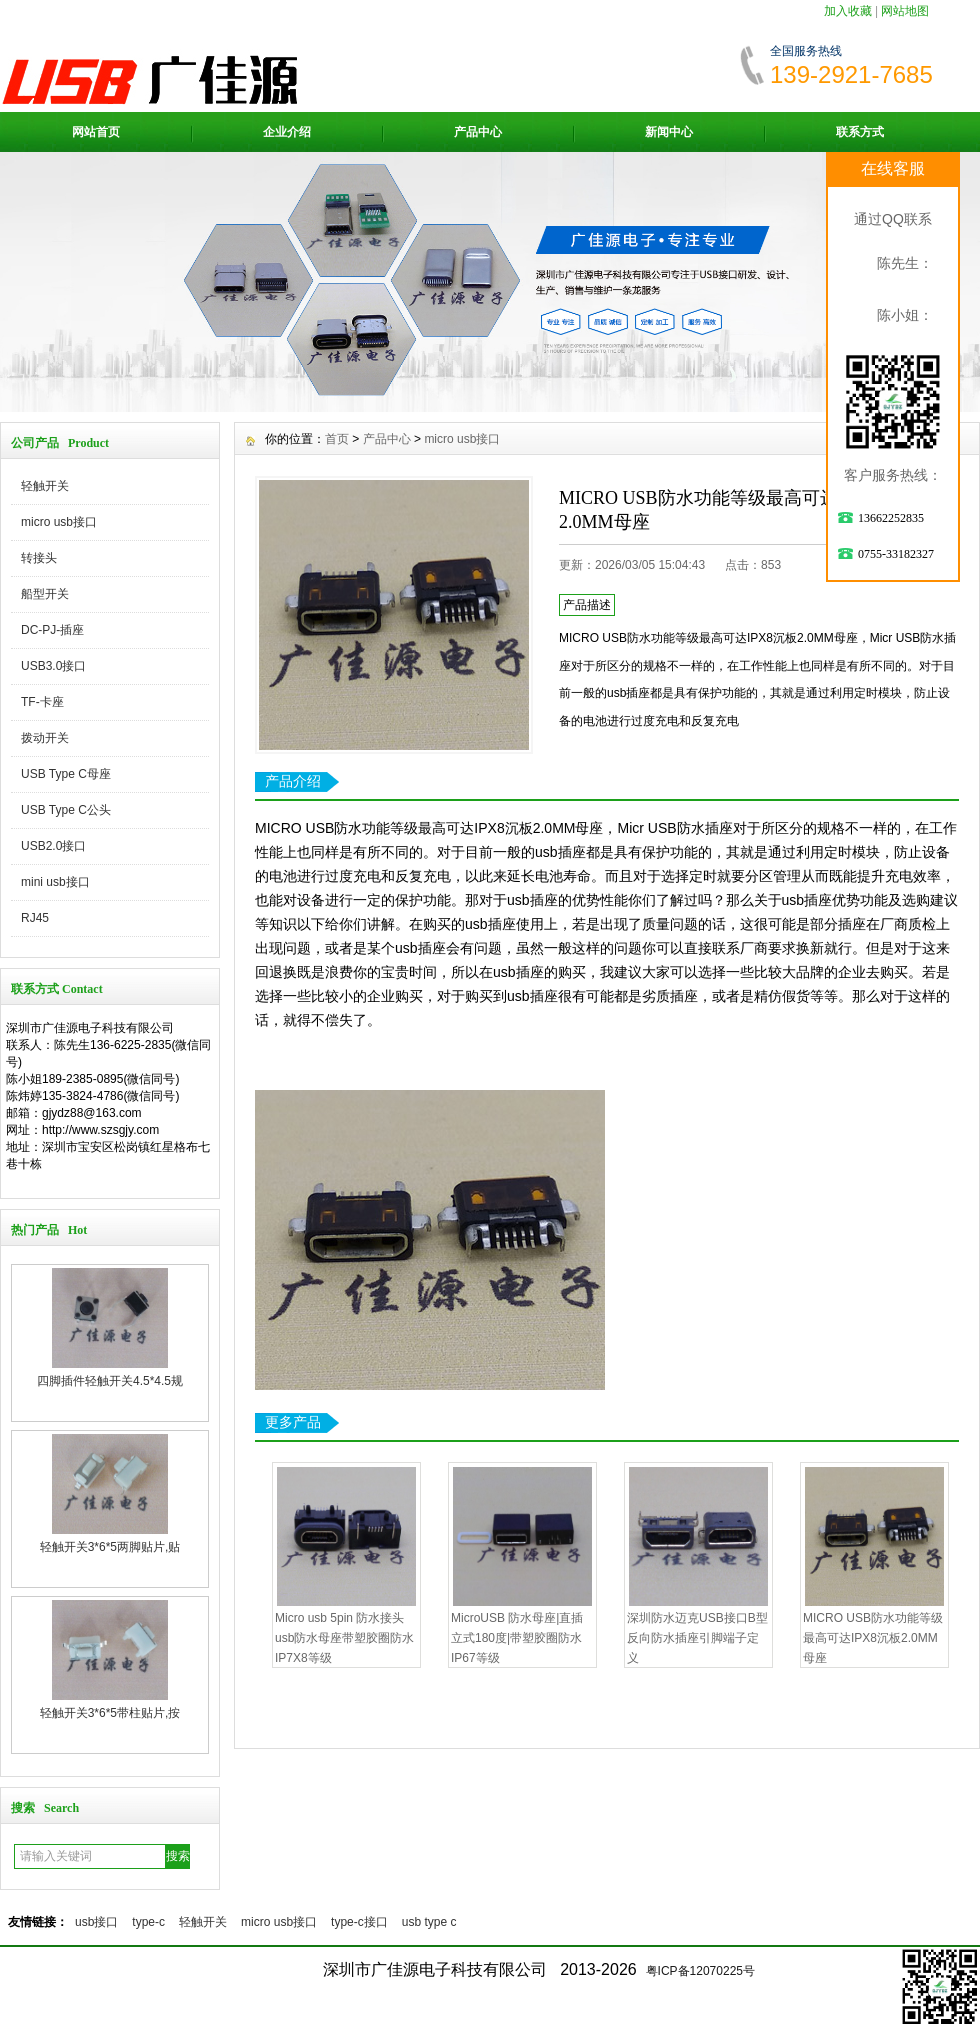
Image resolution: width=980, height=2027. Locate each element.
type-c (148, 1922)
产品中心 (478, 132)
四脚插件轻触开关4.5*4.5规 (110, 1381)
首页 (337, 439)
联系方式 (860, 132)
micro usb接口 (59, 522)
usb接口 (96, 1922)
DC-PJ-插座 (52, 630)
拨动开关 (45, 738)
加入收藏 (848, 11)
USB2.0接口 (53, 846)
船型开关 (45, 594)
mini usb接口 (55, 882)
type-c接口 (359, 1922)
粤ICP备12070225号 (700, 1971)
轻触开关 (45, 486)
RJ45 (35, 918)
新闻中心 (669, 132)
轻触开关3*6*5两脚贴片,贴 (110, 1547)
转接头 (39, 558)
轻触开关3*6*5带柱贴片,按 (110, 1713)
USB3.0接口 (53, 666)
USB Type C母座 (66, 774)
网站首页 (96, 132)
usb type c (429, 1922)
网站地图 (905, 11)
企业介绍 (287, 132)
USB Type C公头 (66, 810)
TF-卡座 (42, 702)
